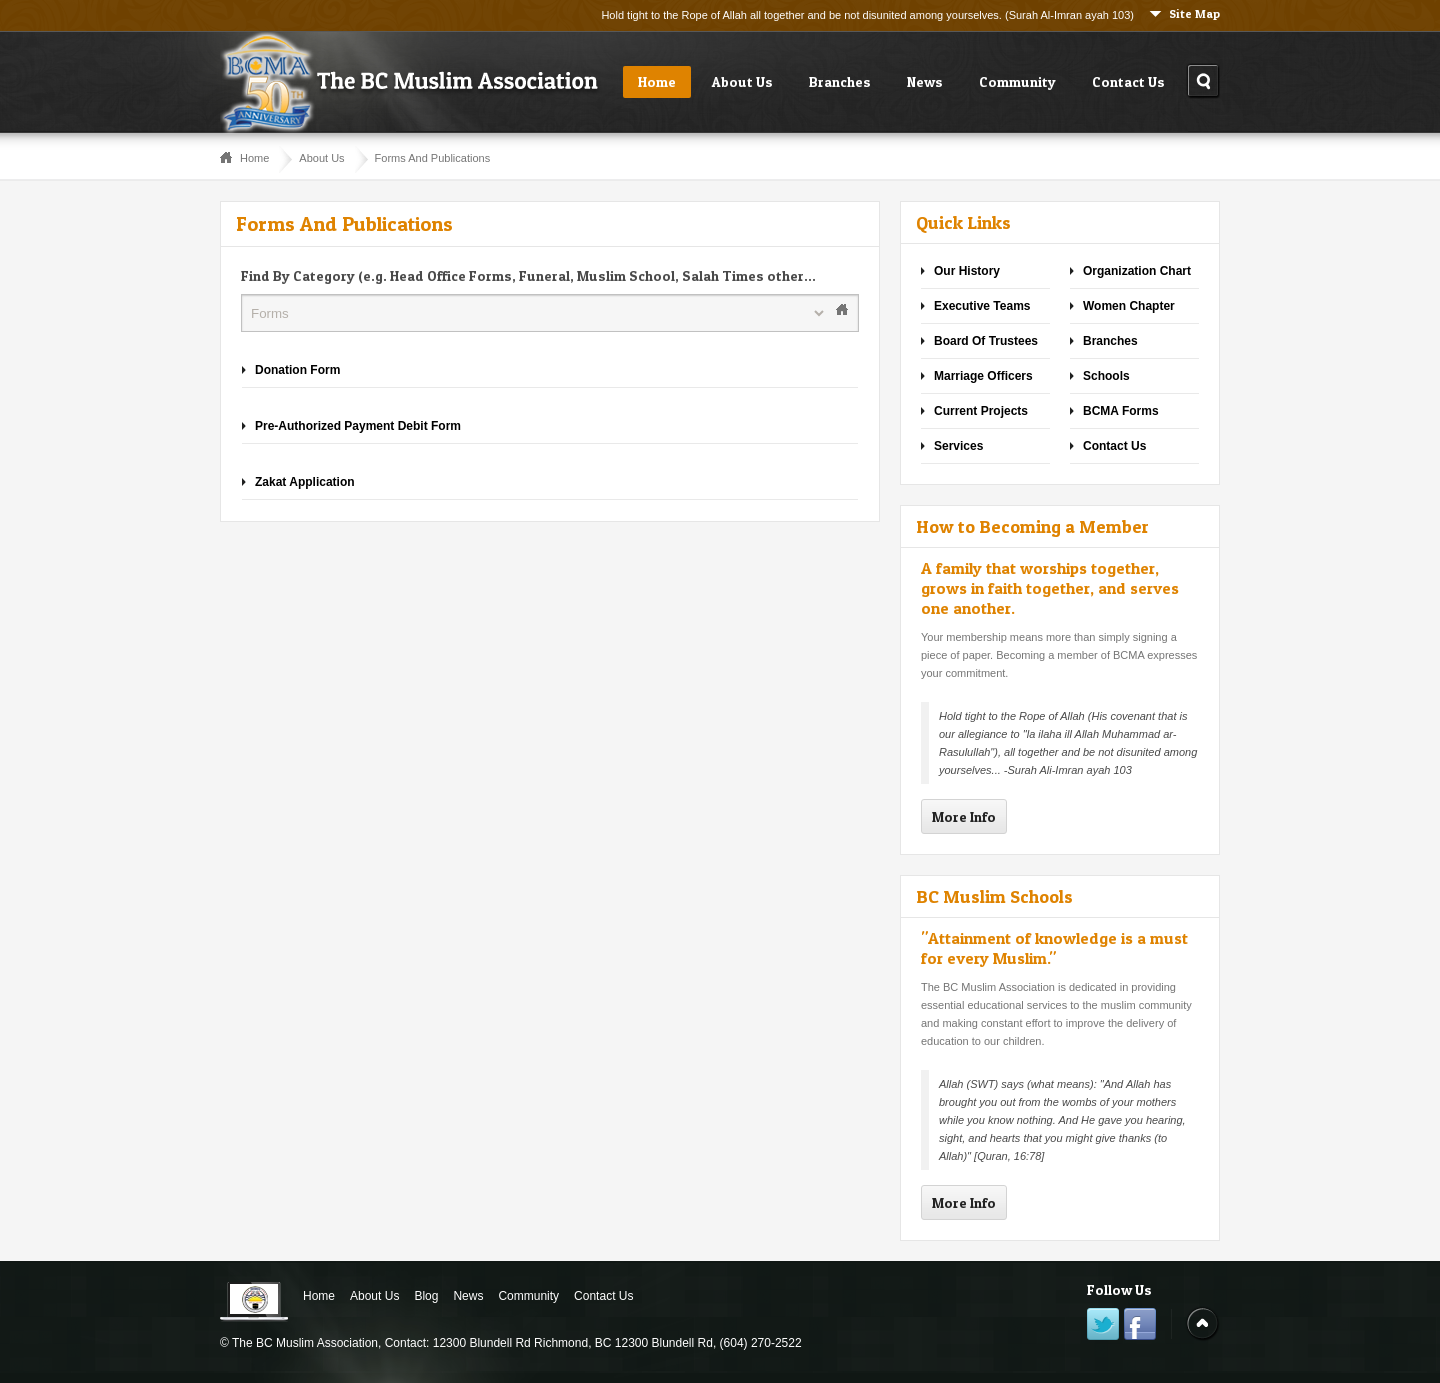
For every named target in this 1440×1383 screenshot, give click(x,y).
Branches (840, 81)
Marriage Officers (983, 376)
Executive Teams (982, 306)
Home (657, 81)
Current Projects (981, 411)
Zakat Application (305, 482)
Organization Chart (1137, 271)
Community (1017, 81)
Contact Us (1128, 81)
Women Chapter (1129, 306)
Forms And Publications (433, 158)
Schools (1106, 376)
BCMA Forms (1121, 411)
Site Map (1194, 13)
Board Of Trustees (986, 341)
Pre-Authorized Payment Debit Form (358, 426)
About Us (742, 81)
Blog (426, 1296)
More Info (964, 816)
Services (958, 446)
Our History (967, 271)
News (925, 81)
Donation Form (297, 370)
